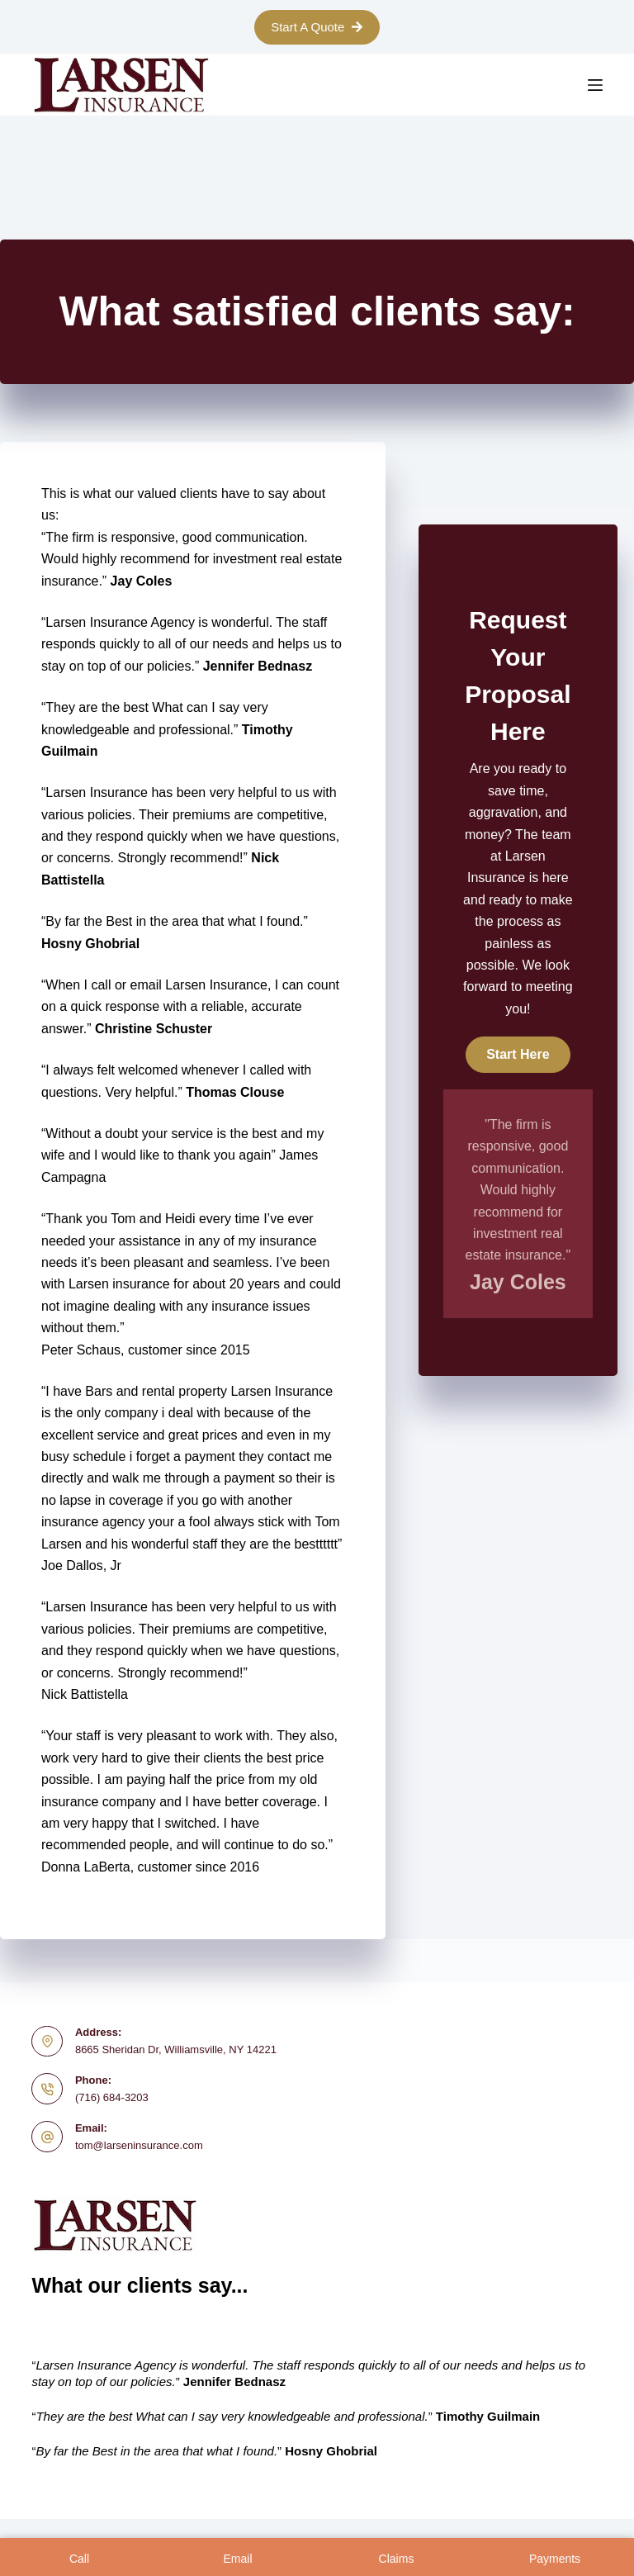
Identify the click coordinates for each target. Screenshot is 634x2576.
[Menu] (595, 85)
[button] (518, 1055)
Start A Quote (317, 27)
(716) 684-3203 (112, 2097)
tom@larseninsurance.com (139, 2145)
